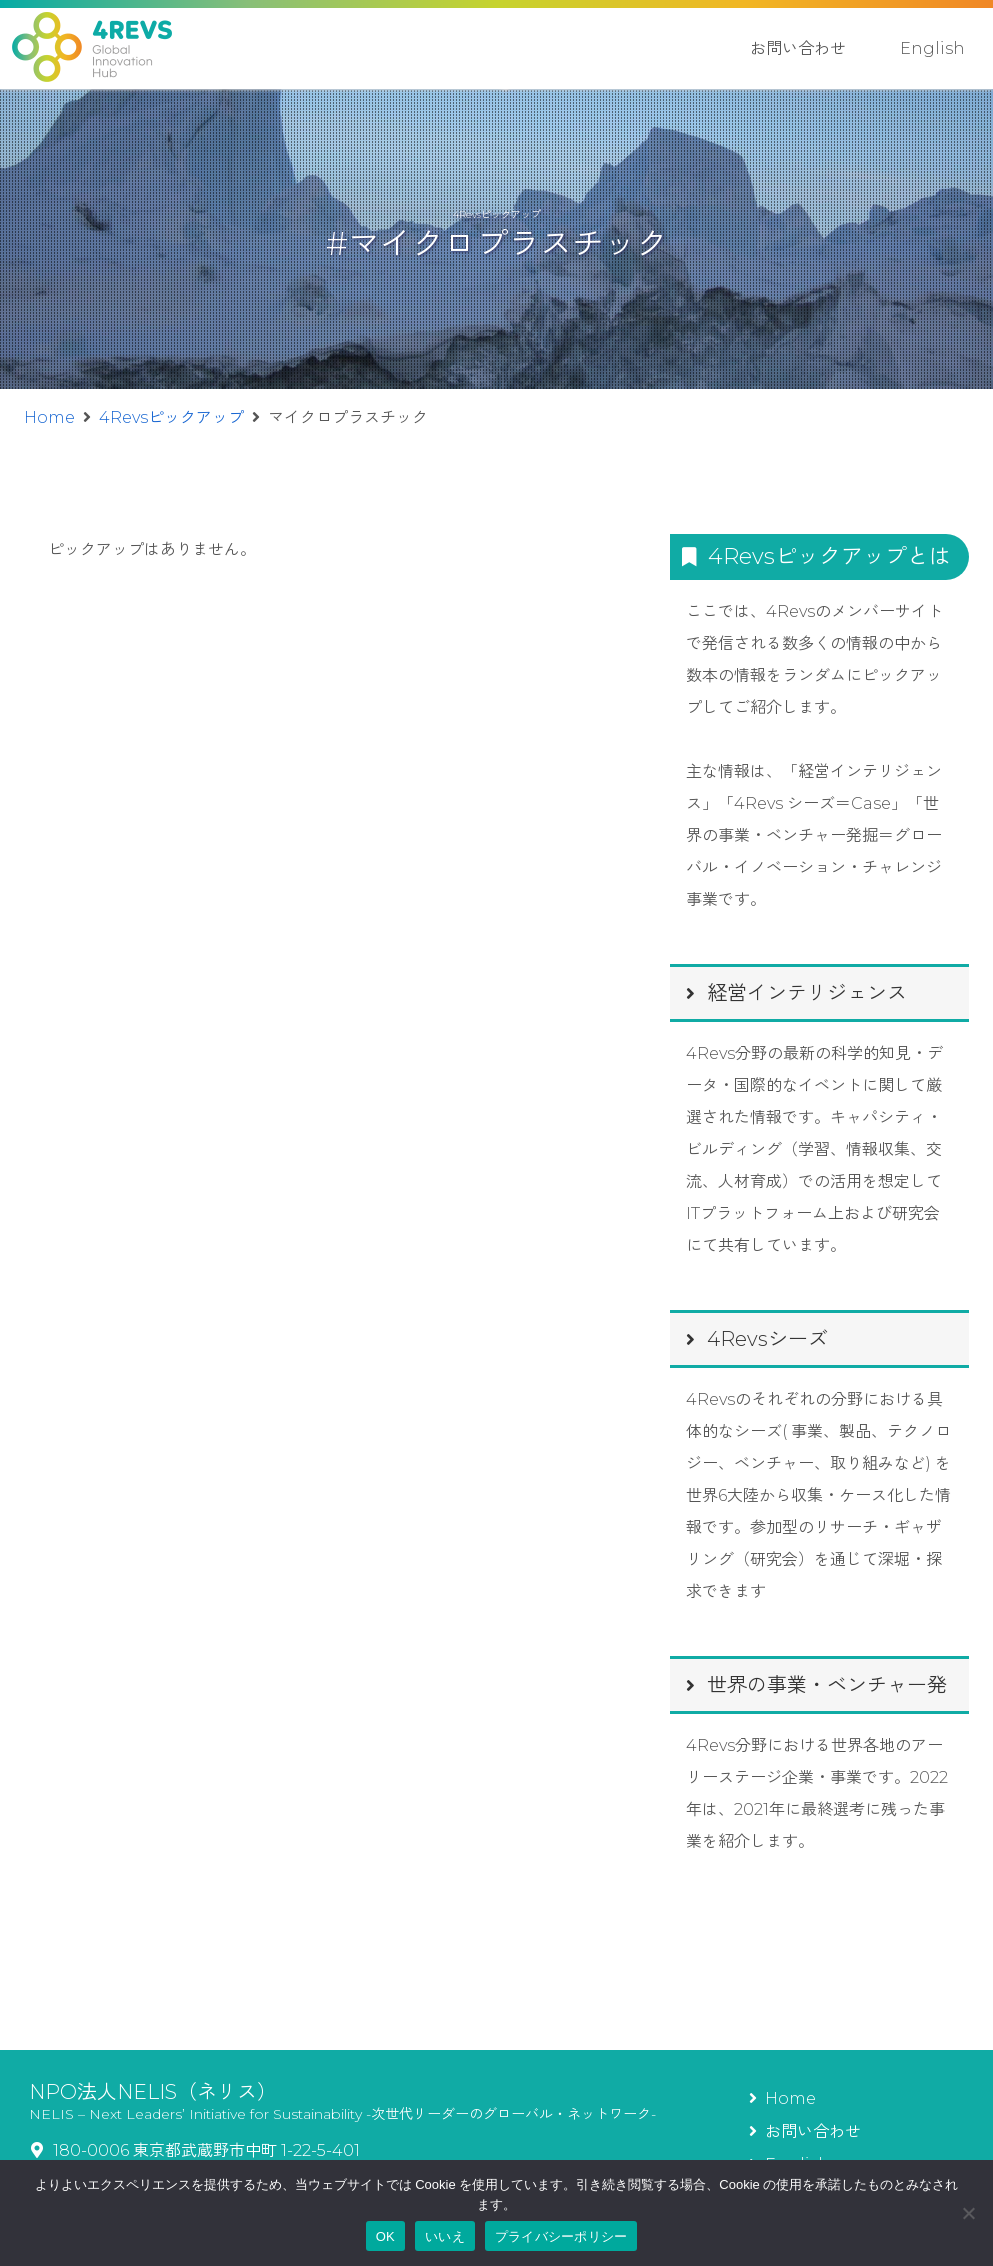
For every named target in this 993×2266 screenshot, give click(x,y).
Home (49, 417)
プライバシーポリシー (561, 2236)
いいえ (445, 2236)
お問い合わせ (798, 48)
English (932, 48)
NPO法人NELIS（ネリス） (153, 2092)
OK (385, 2236)
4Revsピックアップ (171, 417)
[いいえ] (968, 2213)
